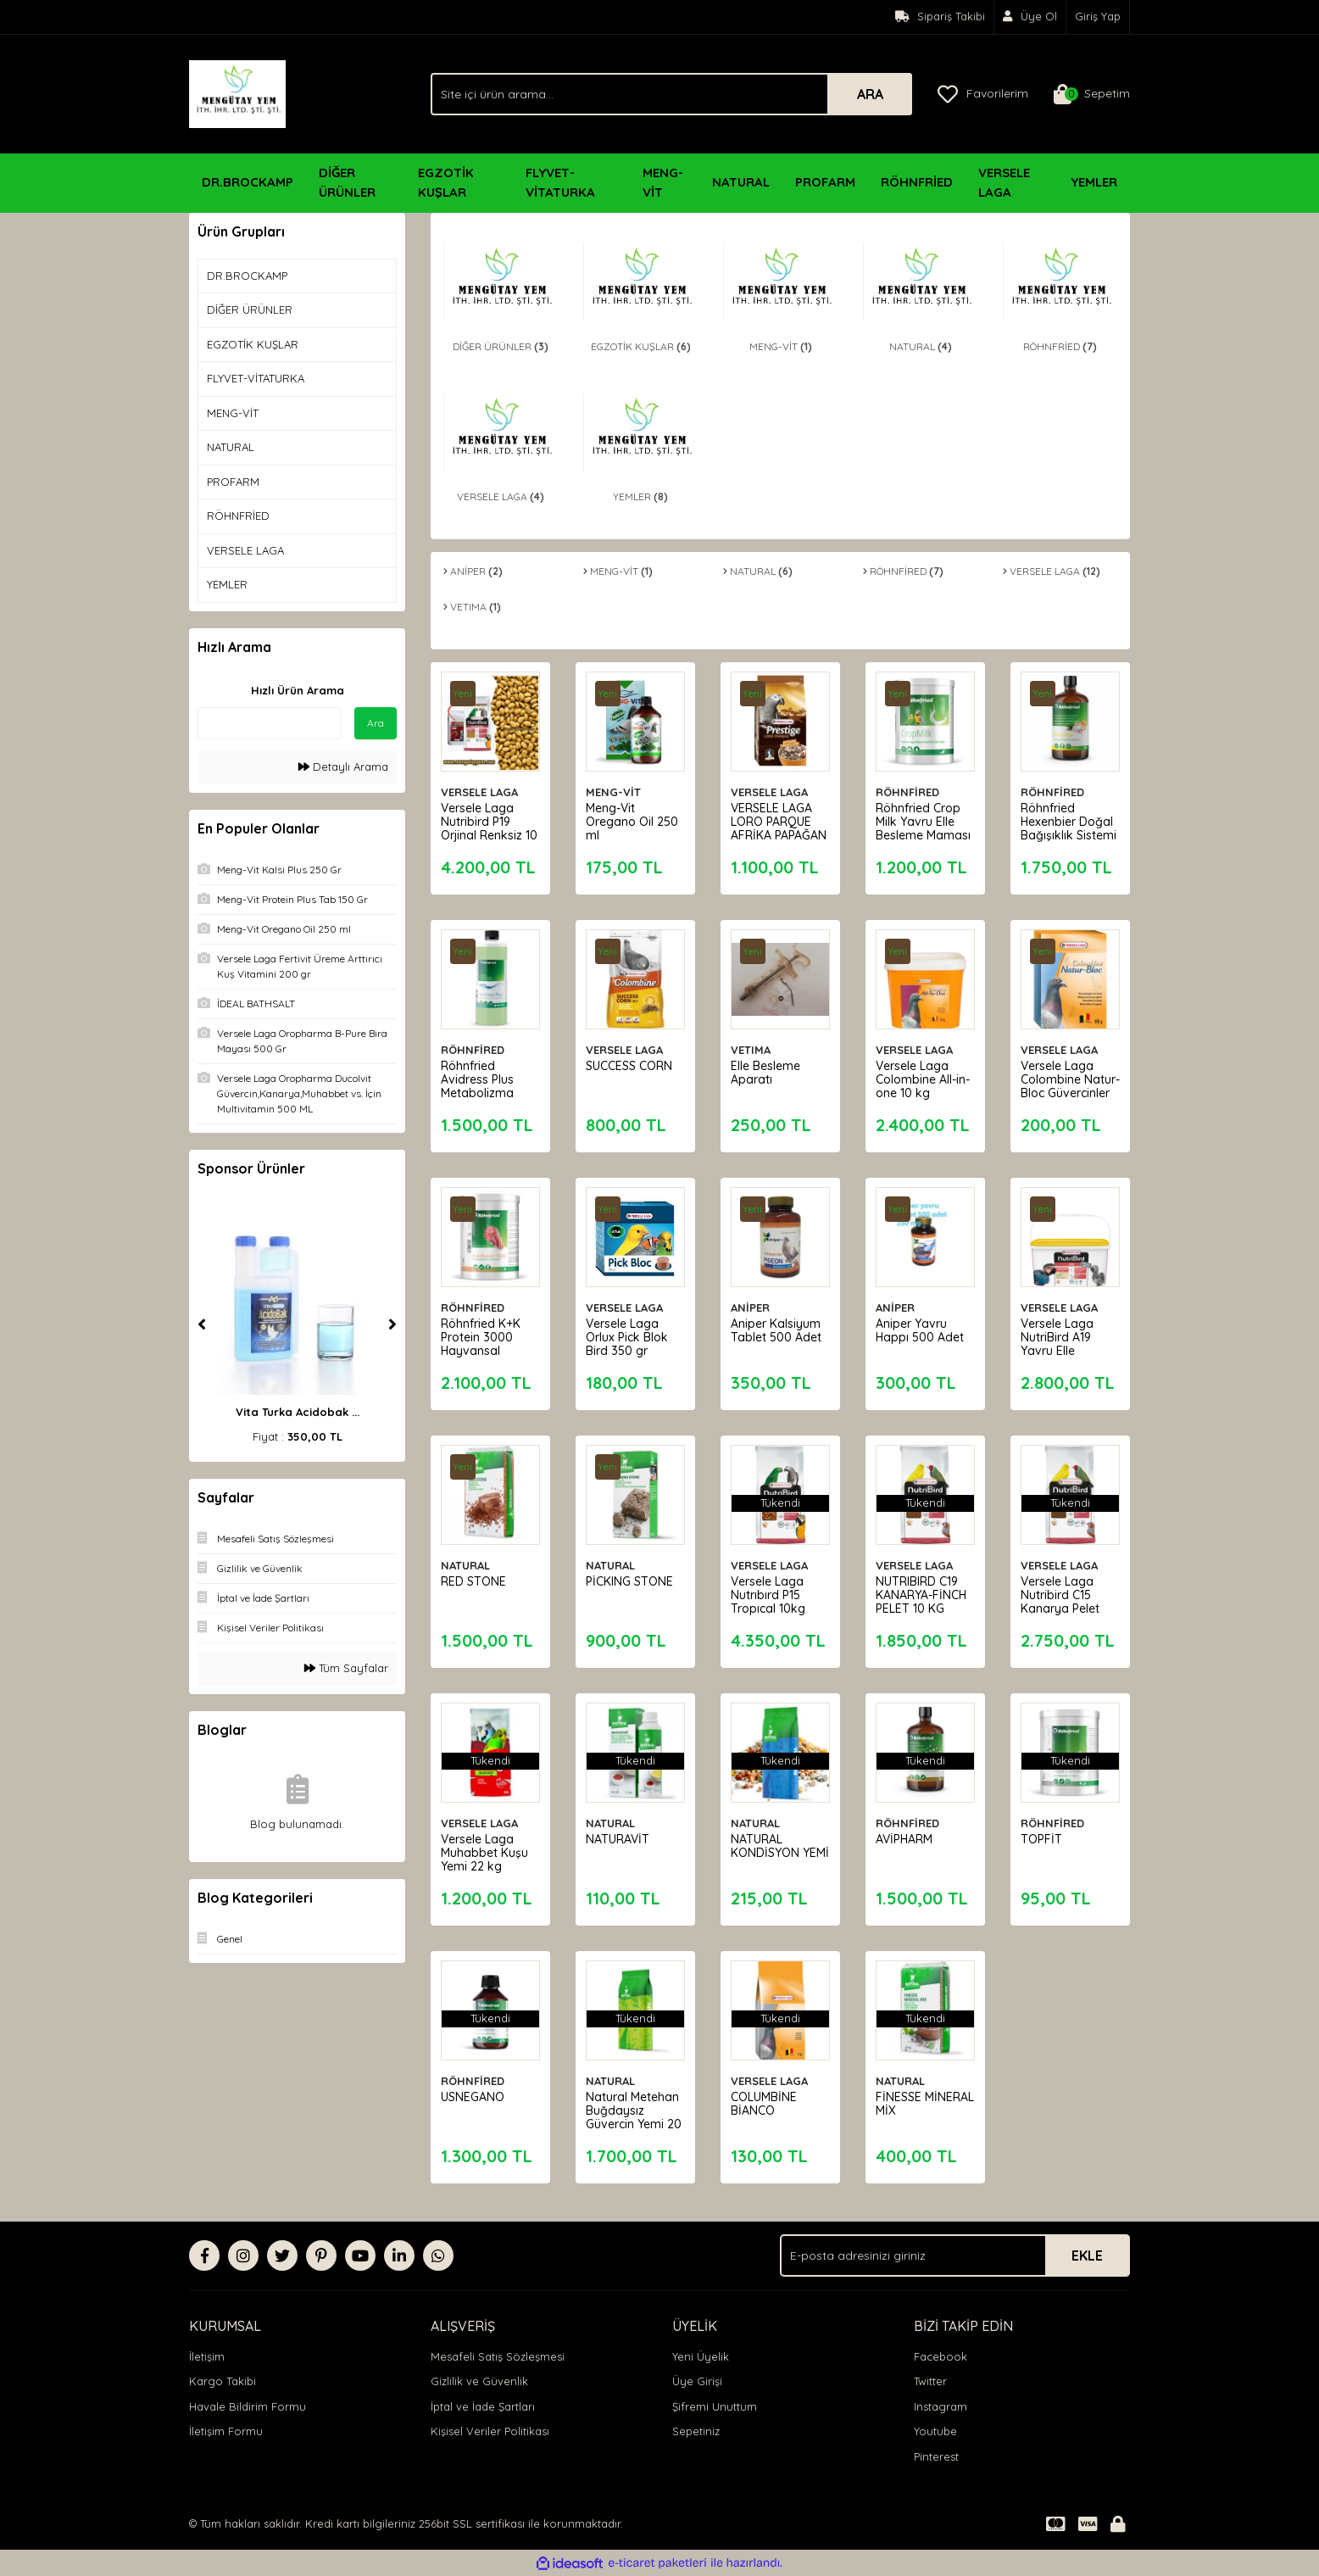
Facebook (940, 2356)
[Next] (392, 1324)
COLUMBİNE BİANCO (766, 2101)
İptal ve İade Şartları (483, 2406)
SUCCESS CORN (631, 1063)
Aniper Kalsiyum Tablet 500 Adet (778, 1327)
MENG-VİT (615, 789)
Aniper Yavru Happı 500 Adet (922, 1327)
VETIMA (753, 1047)
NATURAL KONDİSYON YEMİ (767, 1850)
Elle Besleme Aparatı (768, 1070)
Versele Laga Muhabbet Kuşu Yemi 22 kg (487, 1850)
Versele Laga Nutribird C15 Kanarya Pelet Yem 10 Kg (1062, 1599)
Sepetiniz (696, 2431)
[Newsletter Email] (955, 2255)
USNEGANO (475, 2094)
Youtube (935, 2431)
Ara (375, 722)
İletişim (207, 2356)
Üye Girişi (697, 2381)
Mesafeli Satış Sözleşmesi (498, 2356)
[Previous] (202, 1324)
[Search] (671, 94)
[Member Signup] (1030, 17)
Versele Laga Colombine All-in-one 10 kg (925, 1077)
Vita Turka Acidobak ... (297, 1412)
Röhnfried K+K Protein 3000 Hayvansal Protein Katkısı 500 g (483, 1348)
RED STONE (476, 1578)
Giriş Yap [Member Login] (1098, 16)
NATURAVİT (620, 1836)
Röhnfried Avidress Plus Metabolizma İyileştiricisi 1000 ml (487, 1090)
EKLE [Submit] (1087, 2255)
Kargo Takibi (222, 2381)
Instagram (940, 2406)
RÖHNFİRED (910, 789)
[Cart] (1092, 94)
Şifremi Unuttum (714, 2406)
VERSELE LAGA (481, 789)
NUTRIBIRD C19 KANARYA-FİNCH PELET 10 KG (923, 1592)
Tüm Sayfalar (346, 1668)
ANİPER (752, 1305)
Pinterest (936, 2456)
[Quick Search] (270, 723)
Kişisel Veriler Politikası (490, 2431)
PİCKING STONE (632, 1578)
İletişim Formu (226, 2431)
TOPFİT (1044, 1836)
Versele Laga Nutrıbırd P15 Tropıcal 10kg (770, 1592)
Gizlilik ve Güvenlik (479, 2381)
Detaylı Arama (343, 766)
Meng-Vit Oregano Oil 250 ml (634, 819)
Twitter (930, 2381)
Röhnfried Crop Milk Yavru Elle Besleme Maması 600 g (920, 826)
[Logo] (237, 92)
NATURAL (468, 1563)
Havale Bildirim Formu (247, 2406)
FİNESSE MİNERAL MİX (914, 2101)
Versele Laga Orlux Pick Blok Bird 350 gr (629, 1334)
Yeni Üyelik (700, 2356)
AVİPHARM (906, 1836)
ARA (870, 94)
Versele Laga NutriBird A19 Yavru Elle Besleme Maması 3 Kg (1059, 1348)
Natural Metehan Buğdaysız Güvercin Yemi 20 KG (635, 2115)
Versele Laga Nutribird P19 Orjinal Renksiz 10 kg (484, 826)
